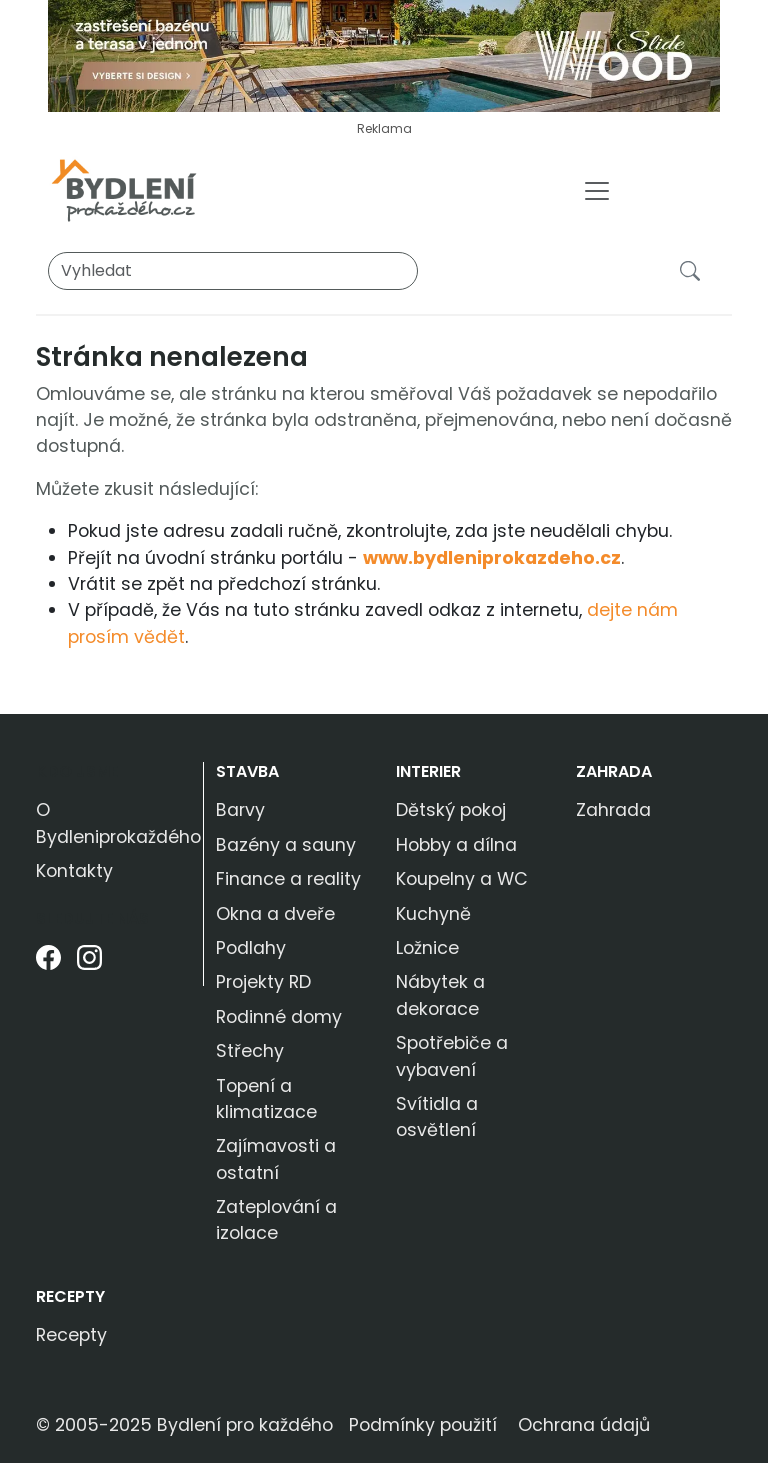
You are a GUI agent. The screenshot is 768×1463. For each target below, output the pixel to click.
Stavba (247, 771)
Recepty (70, 1296)
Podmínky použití (423, 1425)
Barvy (240, 810)
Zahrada (614, 771)
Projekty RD (263, 982)
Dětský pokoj (451, 810)
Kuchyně (433, 914)
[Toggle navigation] (597, 191)
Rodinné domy (279, 1017)
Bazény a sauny (286, 845)
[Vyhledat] (233, 271)
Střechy (250, 1051)
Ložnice (427, 948)
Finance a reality (288, 879)
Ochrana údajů (584, 1425)
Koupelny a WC (462, 879)
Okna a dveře (275, 914)
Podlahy (251, 948)
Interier (428, 771)
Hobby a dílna (456, 845)
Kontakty (74, 871)
